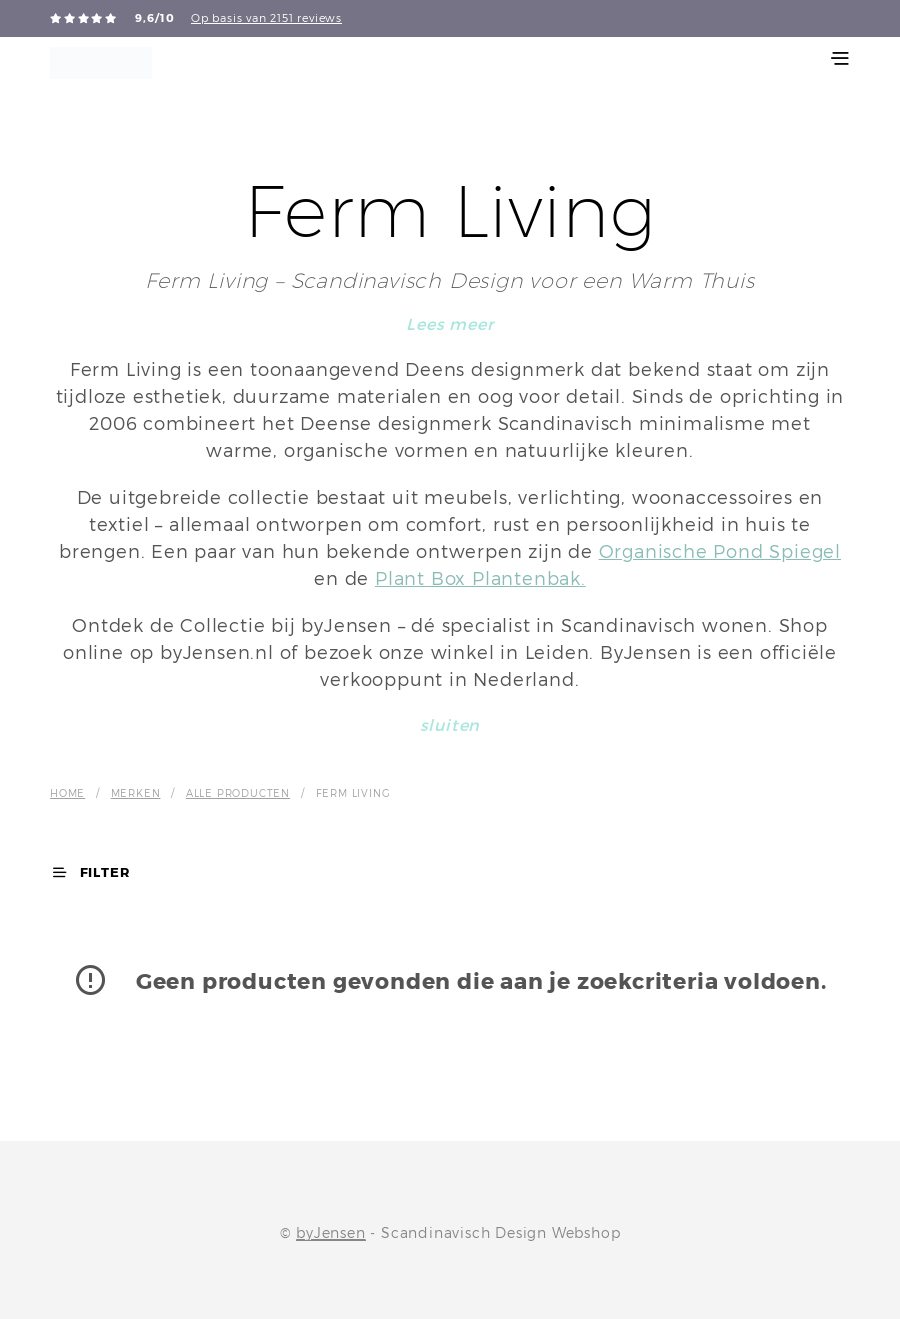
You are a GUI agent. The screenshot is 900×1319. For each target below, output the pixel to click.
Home (67, 793)
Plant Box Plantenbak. (480, 578)
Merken (136, 793)
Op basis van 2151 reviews (266, 18)
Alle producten (238, 793)
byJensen (330, 1233)
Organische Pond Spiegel (720, 551)
